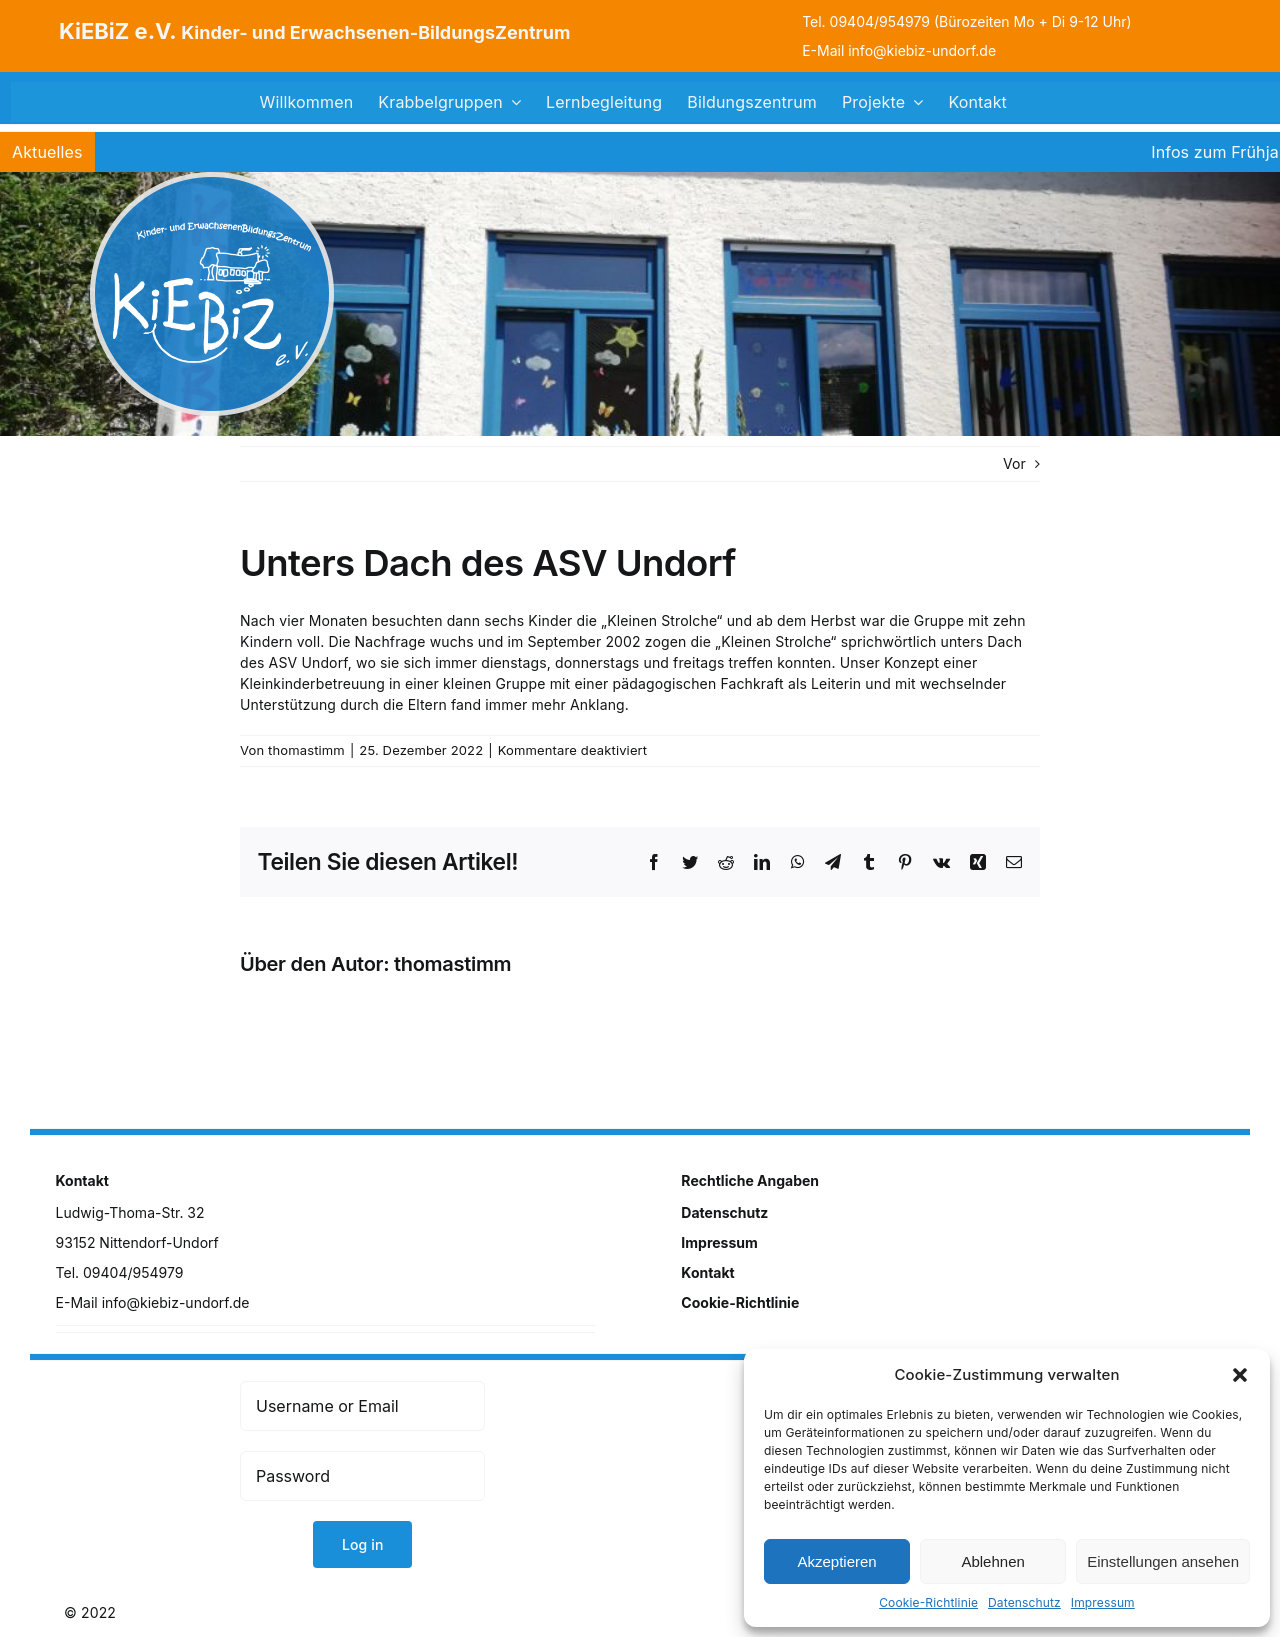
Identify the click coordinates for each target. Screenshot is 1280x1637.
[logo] (212, 178)
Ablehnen (992, 1561)
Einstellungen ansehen (1163, 1561)
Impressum (1103, 1602)
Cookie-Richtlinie (928, 1602)
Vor (1014, 463)
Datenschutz (1024, 1602)
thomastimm (306, 750)
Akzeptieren (836, 1561)
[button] (1240, 1375)
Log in (363, 1544)
